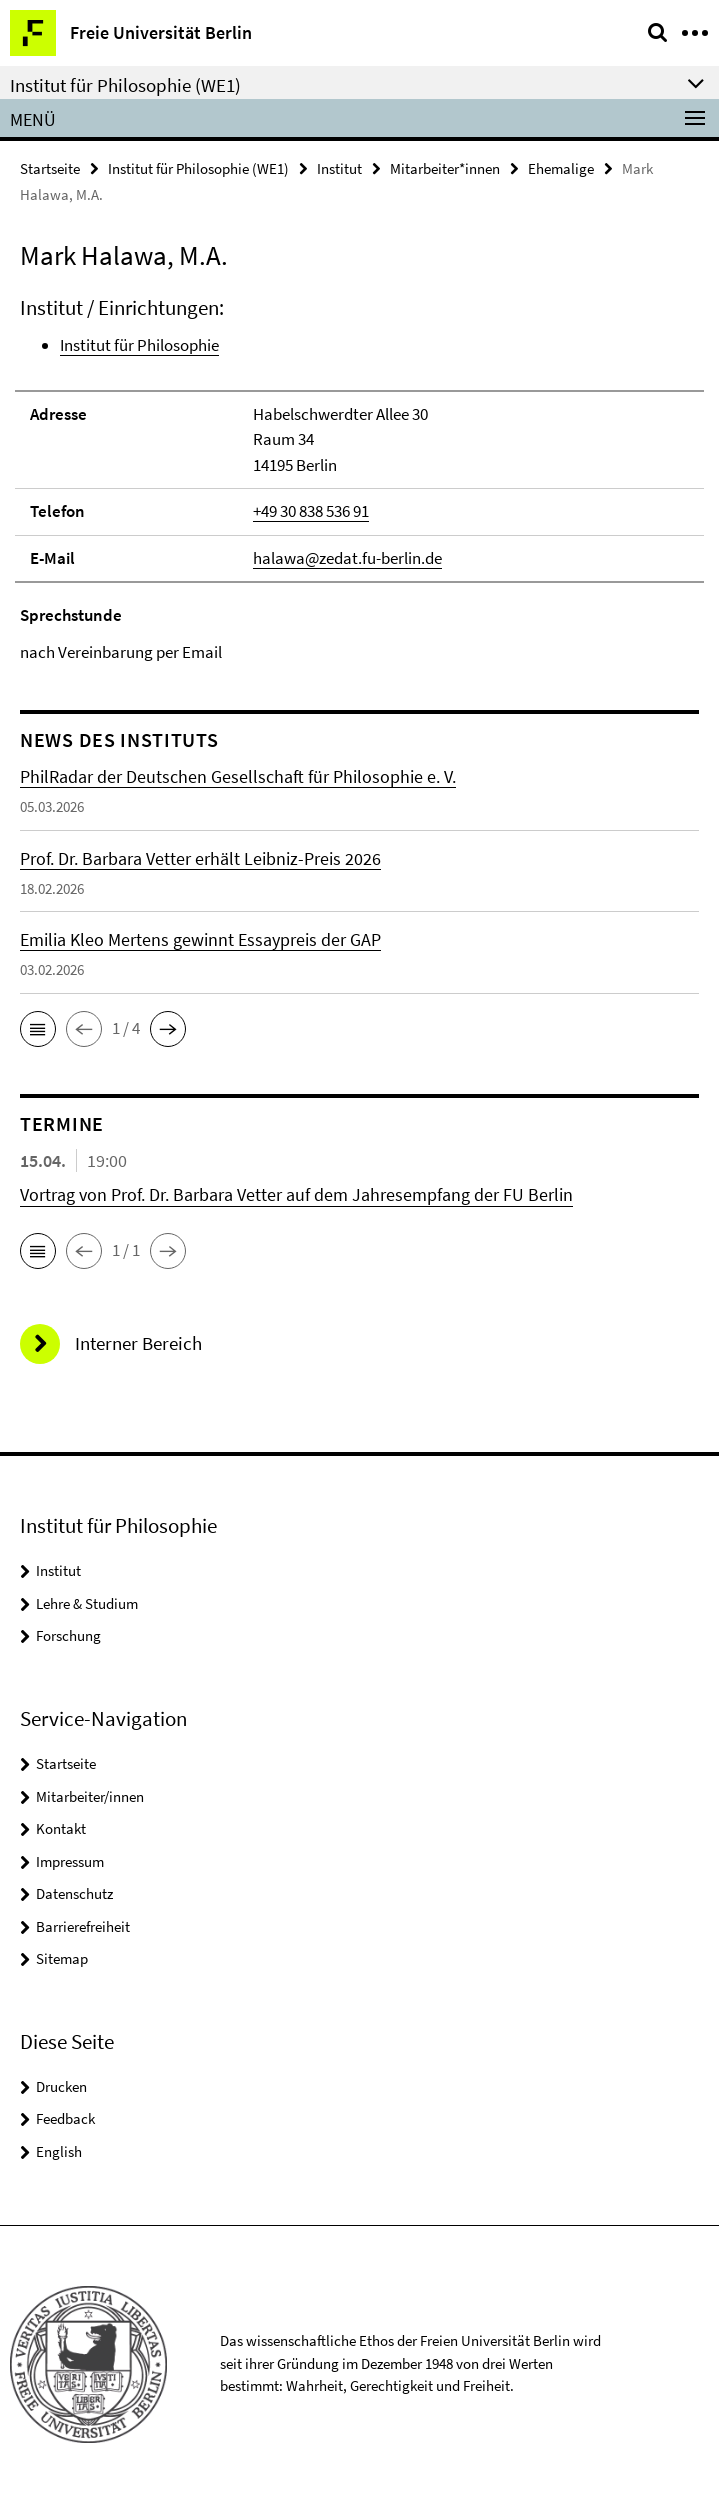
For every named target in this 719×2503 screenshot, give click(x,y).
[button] (38, 1029)
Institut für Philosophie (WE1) (198, 168)
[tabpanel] (359, 479)
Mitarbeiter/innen (90, 1796)
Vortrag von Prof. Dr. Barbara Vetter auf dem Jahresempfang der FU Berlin (296, 1194)
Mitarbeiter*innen (445, 168)
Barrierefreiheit (83, 1926)
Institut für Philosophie (139, 345)
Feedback (65, 2118)
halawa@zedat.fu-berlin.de (347, 558)
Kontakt (61, 1828)
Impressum (70, 1861)
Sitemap (62, 1958)
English (59, 2151)
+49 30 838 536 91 (311, 511)
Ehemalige (561, 168)
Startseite (50, 168)
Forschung (68, 1635)
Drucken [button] (61, 2086)
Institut (339, 168)
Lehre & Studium (87, 1603)
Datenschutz (74, 1893)
